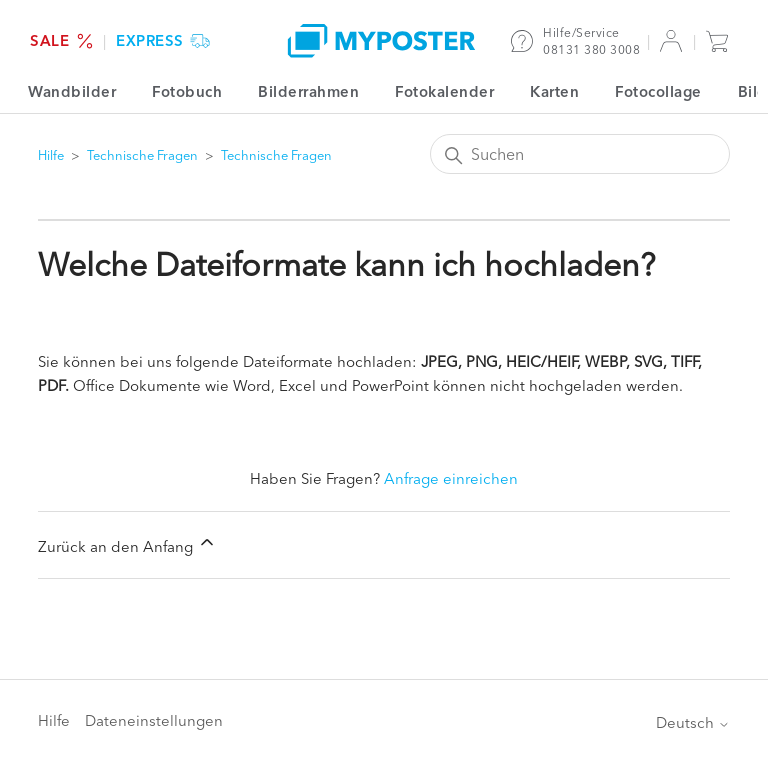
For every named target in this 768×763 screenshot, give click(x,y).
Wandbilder (72, 91)
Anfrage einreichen (451, 478)
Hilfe (51, 155)
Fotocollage (658, 91)
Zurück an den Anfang (127, 544)
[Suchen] (580, 154)
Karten (554, 91)
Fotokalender (444, 91)
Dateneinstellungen (154, 720)
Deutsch (693, 722)
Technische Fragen (144, 155)
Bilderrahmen (308, 91)
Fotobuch (187, 91)
